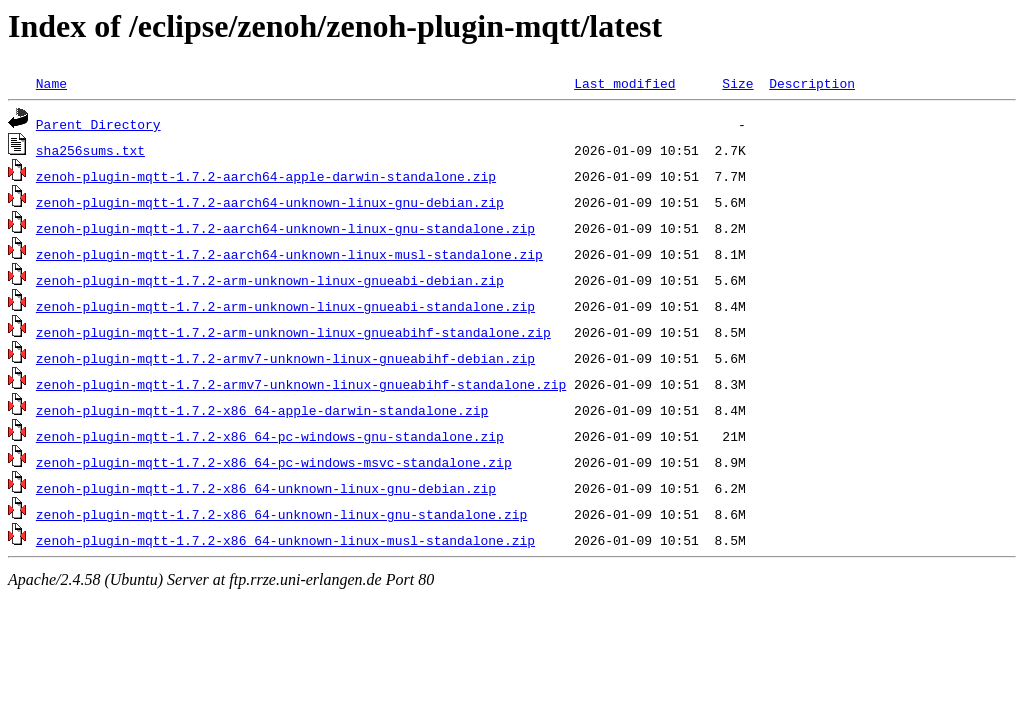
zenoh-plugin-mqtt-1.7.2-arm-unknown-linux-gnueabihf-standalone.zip (293, 332)
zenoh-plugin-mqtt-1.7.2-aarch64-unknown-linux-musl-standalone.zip (289, 254)
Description (812, 83)
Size (737, 83)
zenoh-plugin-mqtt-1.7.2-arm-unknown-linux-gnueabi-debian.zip (270, 280)
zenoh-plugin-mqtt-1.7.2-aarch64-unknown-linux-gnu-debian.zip (270, 202)
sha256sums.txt (90, 150)
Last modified (624, 83)
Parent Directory (98, 124)
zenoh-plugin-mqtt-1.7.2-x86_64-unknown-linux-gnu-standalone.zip (281, 514)
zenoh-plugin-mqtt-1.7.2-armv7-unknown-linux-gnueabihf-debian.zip (285, 358)
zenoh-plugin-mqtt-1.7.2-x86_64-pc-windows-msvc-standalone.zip (274, 462)
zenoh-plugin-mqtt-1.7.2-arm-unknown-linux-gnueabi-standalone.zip (285, 306)
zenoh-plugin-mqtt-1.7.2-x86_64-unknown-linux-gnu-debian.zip (266, 488)
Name (51, 83)
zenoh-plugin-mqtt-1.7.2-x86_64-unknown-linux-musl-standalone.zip (285, 540)
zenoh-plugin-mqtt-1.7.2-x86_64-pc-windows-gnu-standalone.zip (270, 436)
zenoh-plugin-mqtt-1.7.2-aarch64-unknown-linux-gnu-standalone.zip (285, 228)
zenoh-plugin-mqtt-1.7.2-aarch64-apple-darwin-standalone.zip (266, 176)
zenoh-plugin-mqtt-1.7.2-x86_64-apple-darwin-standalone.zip (262, 410)
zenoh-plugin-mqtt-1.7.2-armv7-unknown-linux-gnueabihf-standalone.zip (301, 384)
